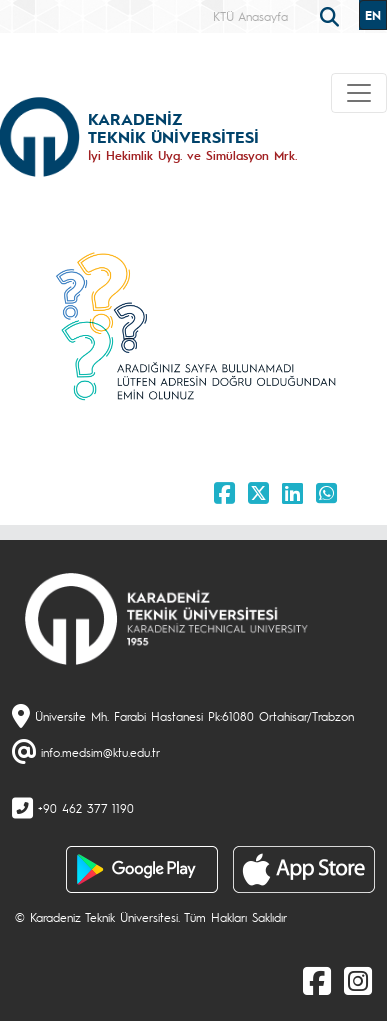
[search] (332, 15)
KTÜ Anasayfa (250, 16)
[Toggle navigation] (359, 93)
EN (373, 15)
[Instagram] (358, 980)
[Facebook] (317, 980)
